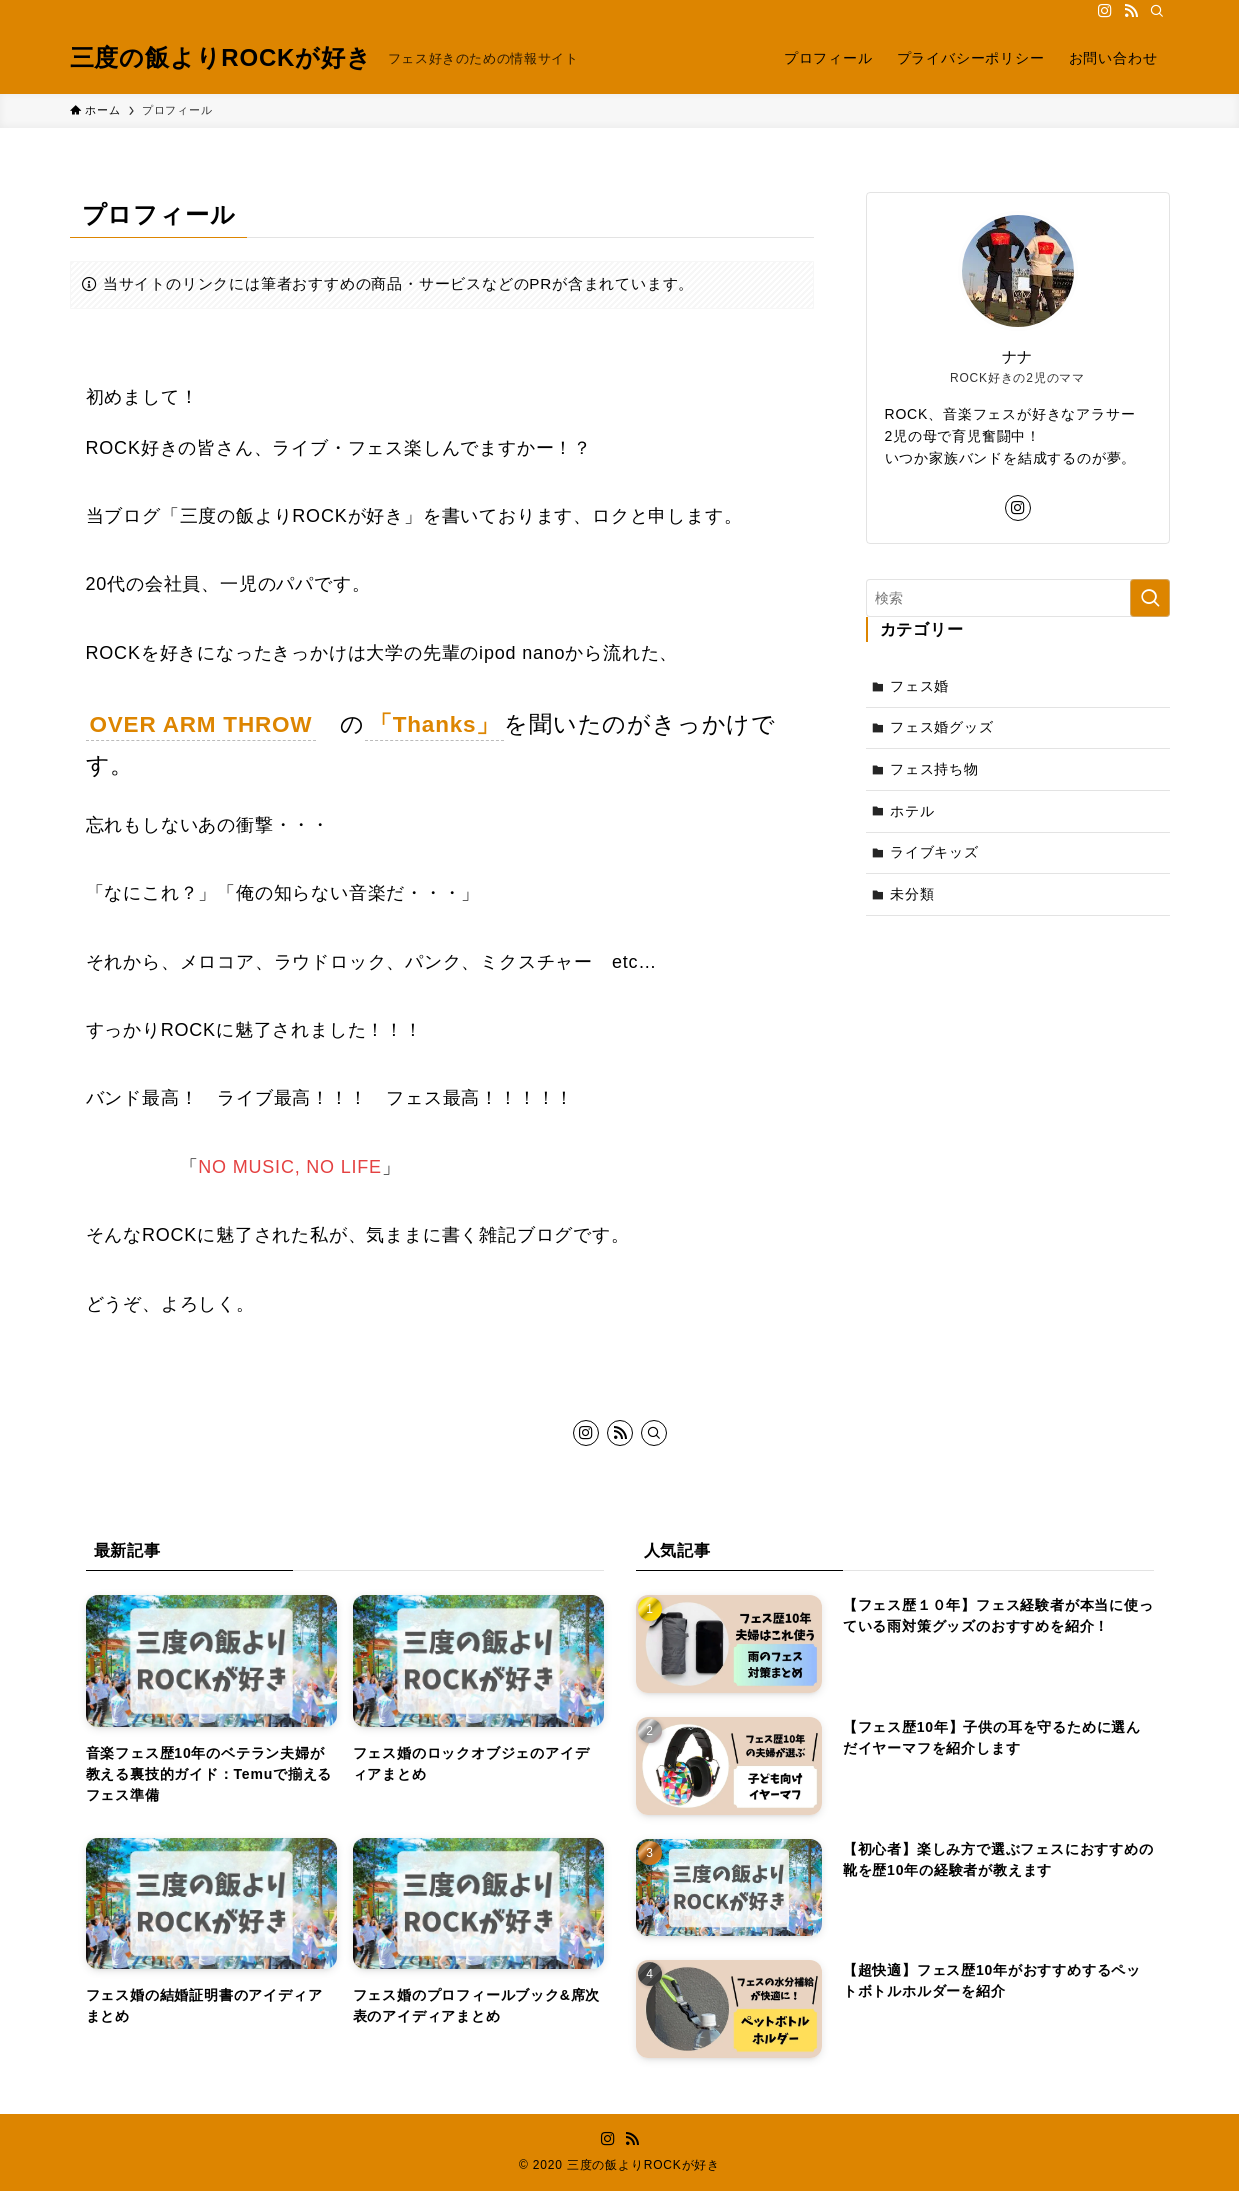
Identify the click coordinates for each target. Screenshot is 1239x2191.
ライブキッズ (934, 852)
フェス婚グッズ (942, 727)
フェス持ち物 (934, 769)
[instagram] (1105, 11)
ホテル (912, 811)
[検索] (1157, 11)
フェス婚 (919, 686)
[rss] (1131, 11)
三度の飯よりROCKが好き (221, 58)
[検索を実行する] (1150, 598)
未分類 (912, 894)
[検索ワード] (1018, 598)
